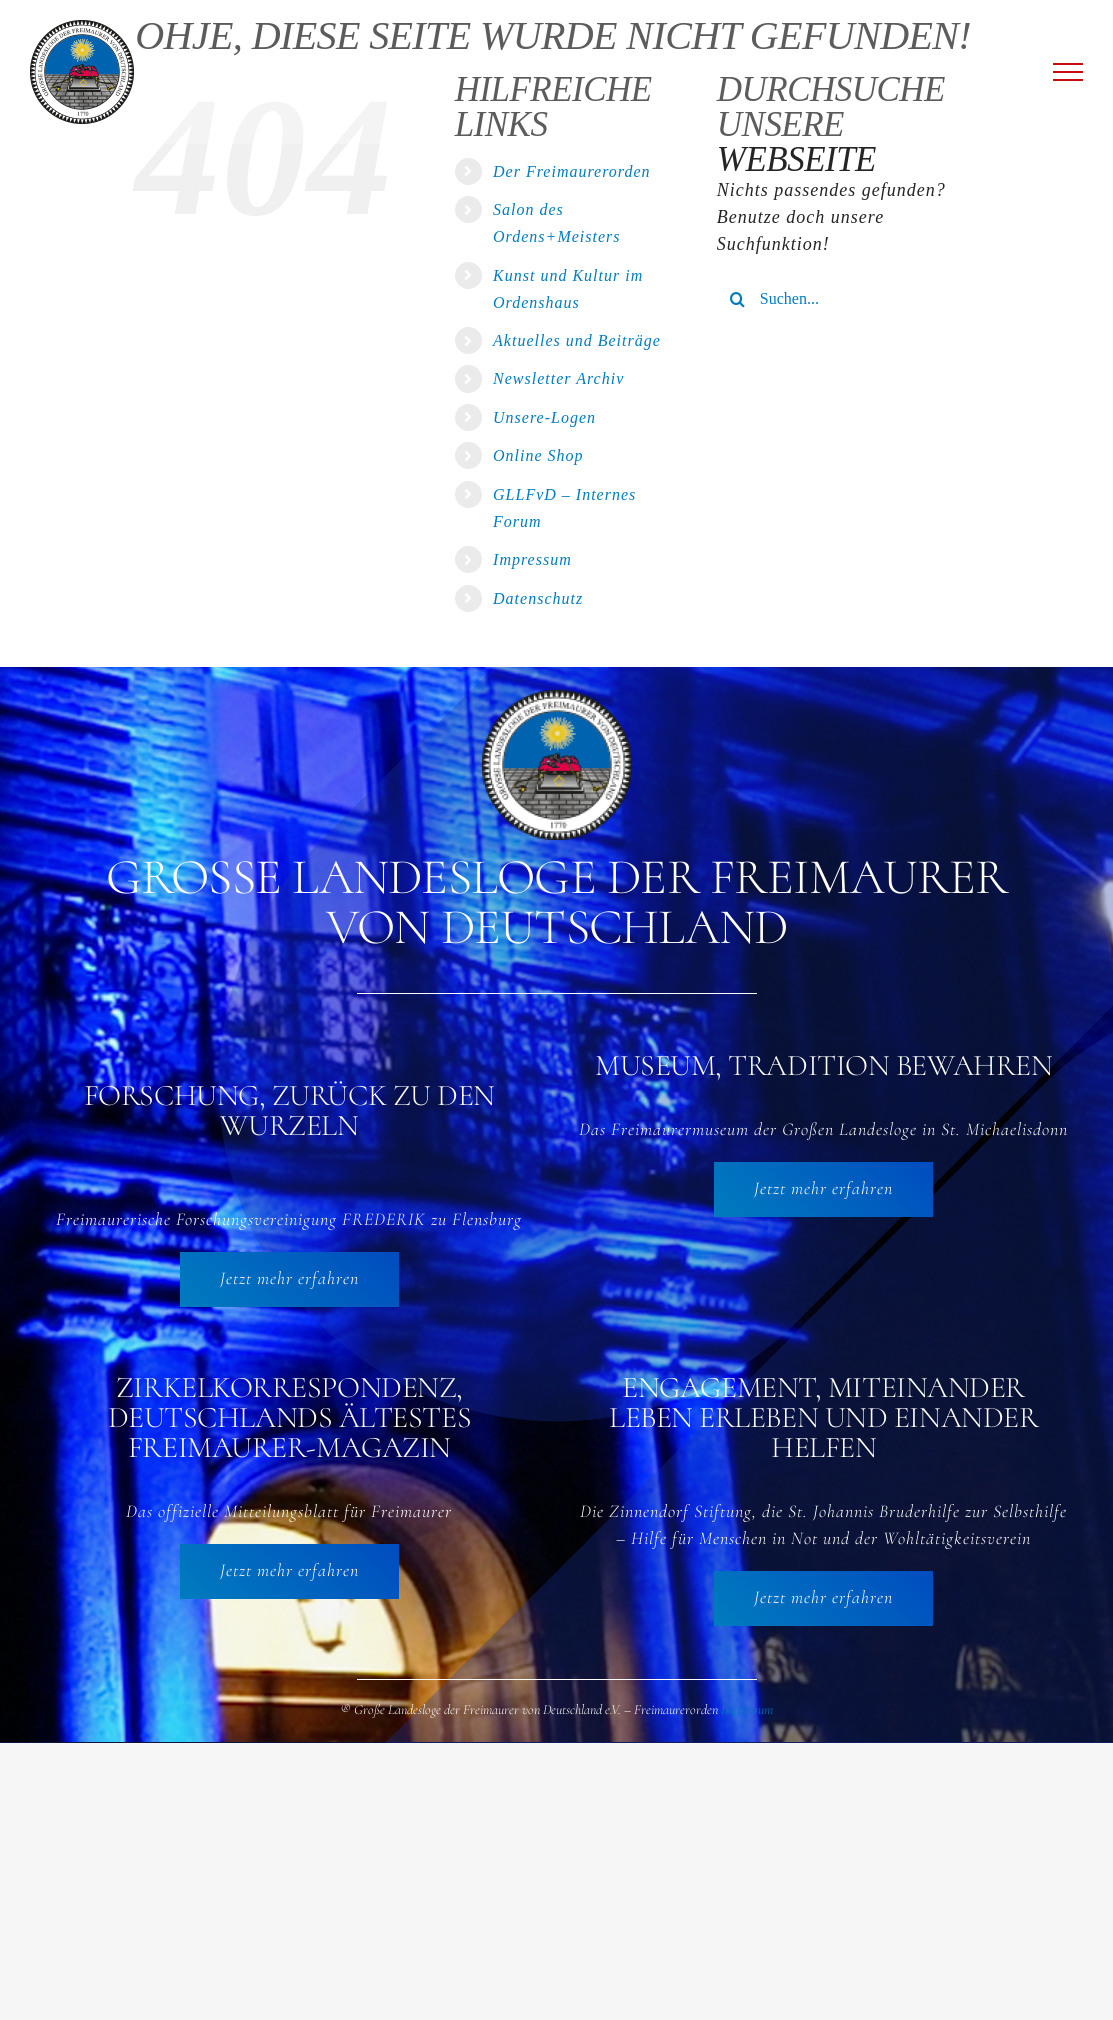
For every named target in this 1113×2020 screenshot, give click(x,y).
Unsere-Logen (544, 417)
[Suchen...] (847, 299)
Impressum (532, 559)
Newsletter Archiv (558, 378)
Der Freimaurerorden (572, 171)
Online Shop (538, 455)
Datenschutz (538, 598)
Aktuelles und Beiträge (577, 340)
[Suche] (738, 299)
